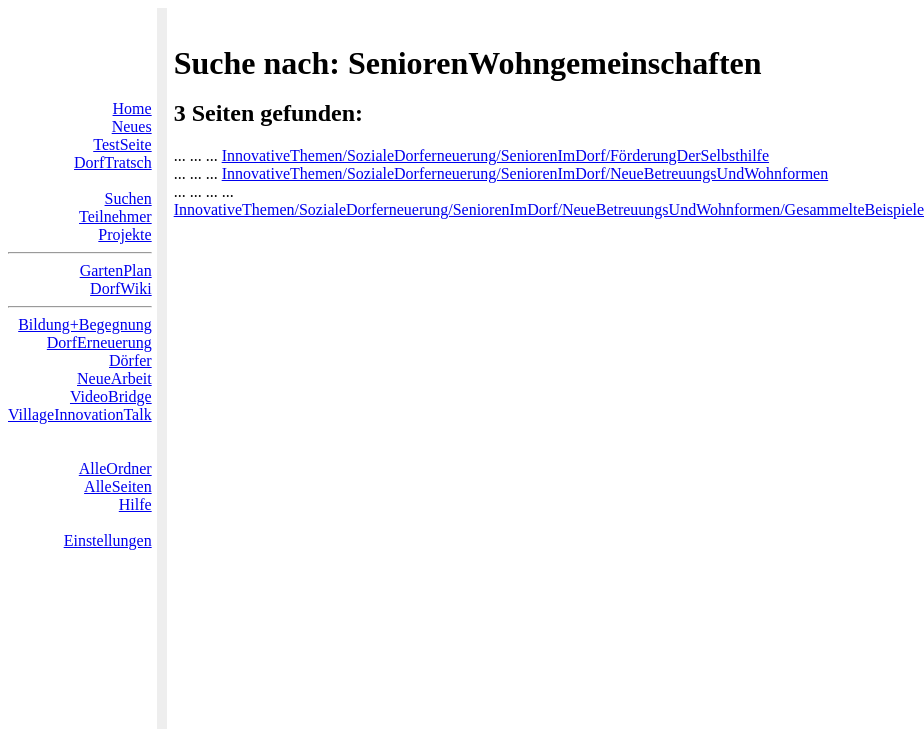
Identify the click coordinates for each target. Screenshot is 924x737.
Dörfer (130, 360)
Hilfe (135, 504)
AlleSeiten (118, 486)
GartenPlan (116, 270)
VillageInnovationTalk (80, 414)
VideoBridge (111, 396)
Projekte (124, 234)
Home (132, 108)
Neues (132, 126)
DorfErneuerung (99, 342)
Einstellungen (108, 540)
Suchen (128, 198)
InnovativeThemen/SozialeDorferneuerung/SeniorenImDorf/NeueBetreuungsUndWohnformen (525, 173)
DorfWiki (121, 288)
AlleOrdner (115, 468)
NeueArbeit (114, 378)
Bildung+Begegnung (84, 324)
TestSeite (122, 144)
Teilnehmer (115, 216)
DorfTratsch (113, 162)
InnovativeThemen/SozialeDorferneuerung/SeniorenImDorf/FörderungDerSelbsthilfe (495, 155)
